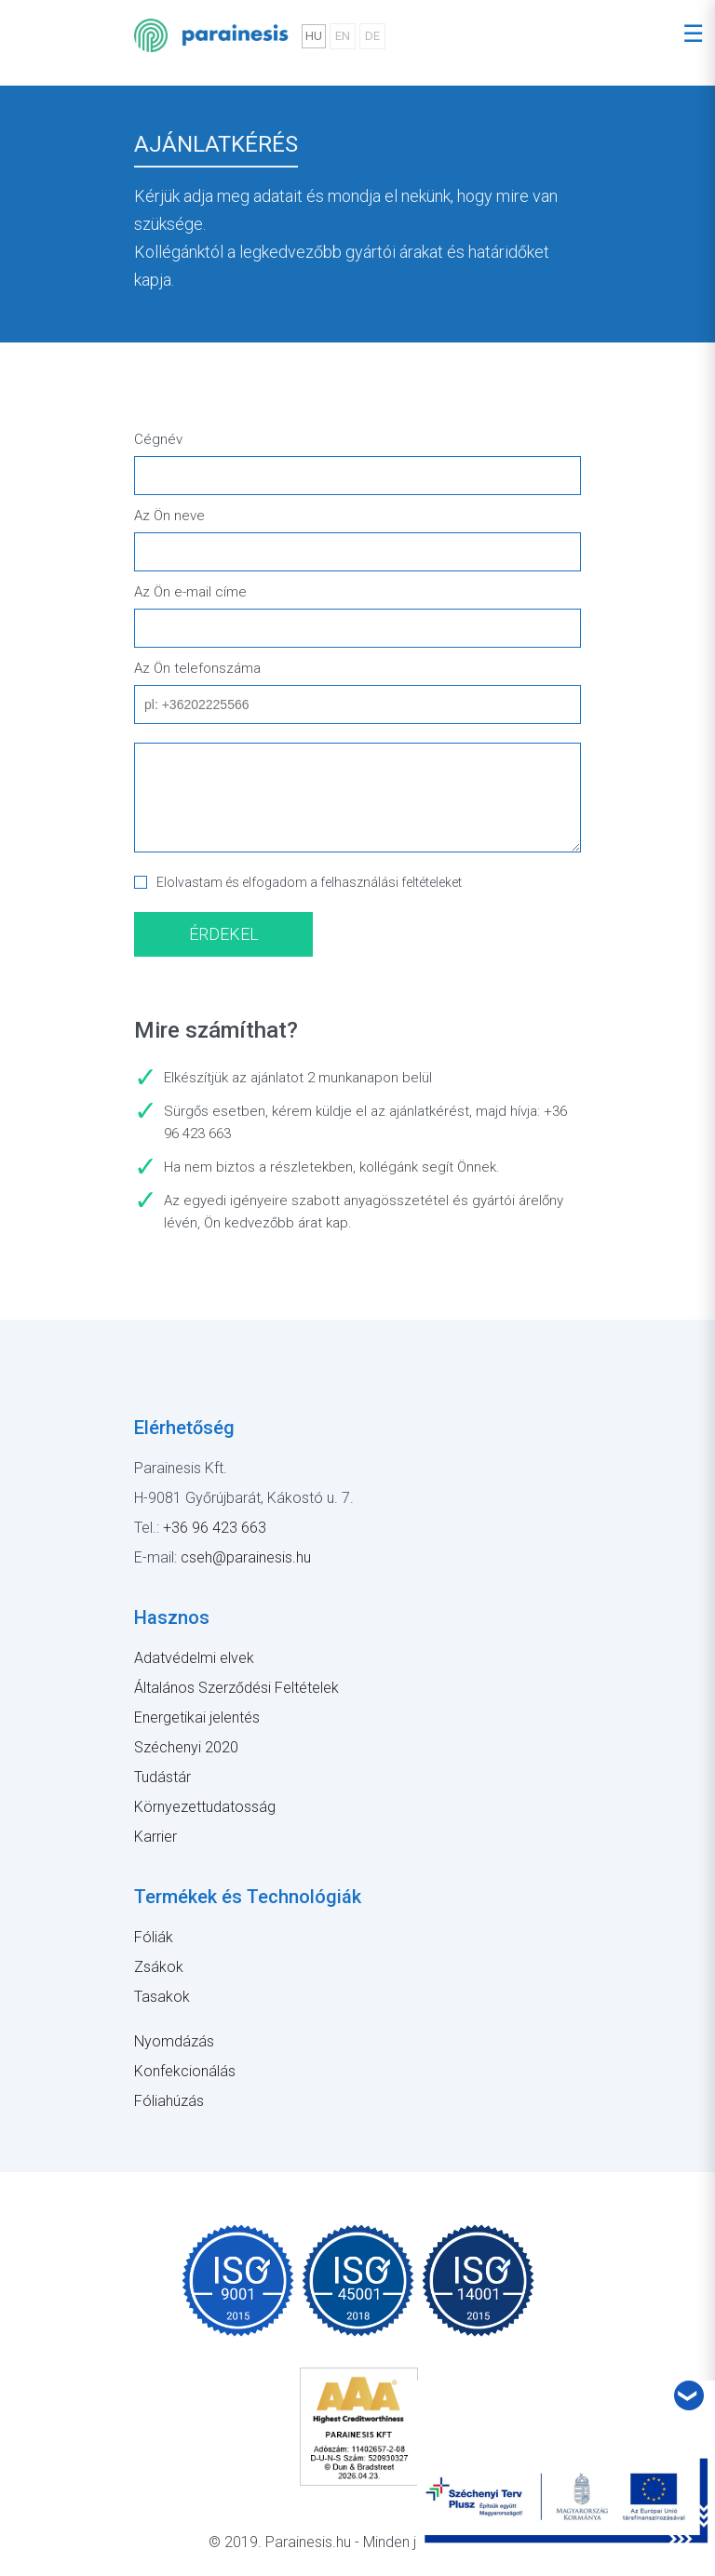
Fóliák (153, 1937)
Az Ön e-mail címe (190, 592)
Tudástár (162, 1777)
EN (342, 36)
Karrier (155, 1836)
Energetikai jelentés (197, 1717)
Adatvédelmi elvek (194, 1658)
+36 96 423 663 (214, 1527)
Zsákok (158, 1967)
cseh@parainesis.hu (246, 1557)
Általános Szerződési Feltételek (236, 1688)
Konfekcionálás (185, 2071)
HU (313, 36)
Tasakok (162, 1997)
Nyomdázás (174, 2041)
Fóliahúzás (169, 2101)
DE (372, 36)
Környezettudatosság (205, 1807)
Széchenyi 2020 (186, 1747)
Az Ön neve (169, 515)
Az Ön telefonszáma (197, 668)
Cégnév (158, 439)
